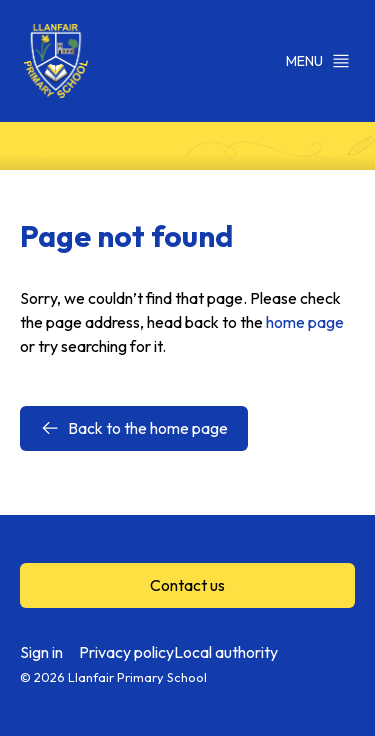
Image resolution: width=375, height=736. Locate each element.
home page (305, 322)
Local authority (226, 652)
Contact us (187, 585)
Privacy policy (126, 652)
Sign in (41, 652)
